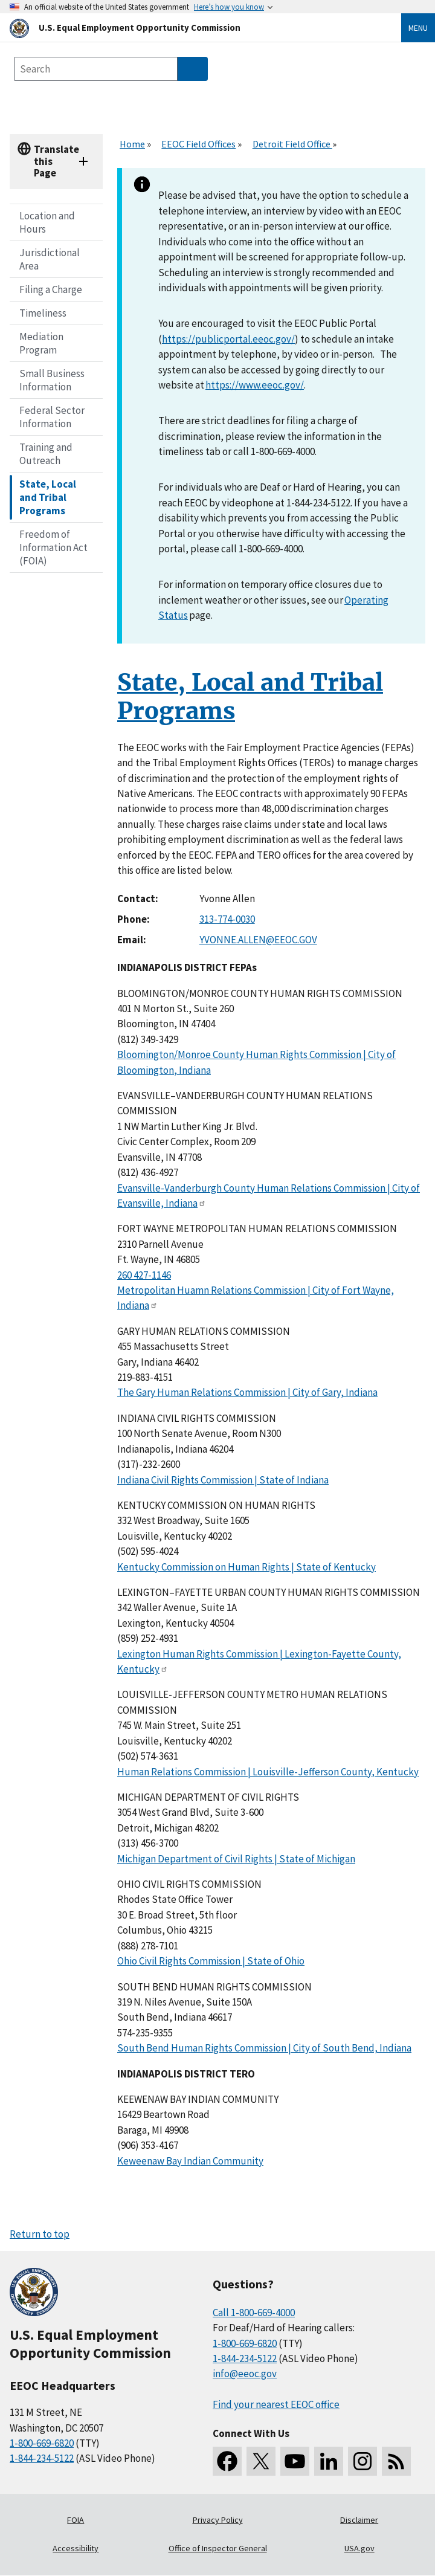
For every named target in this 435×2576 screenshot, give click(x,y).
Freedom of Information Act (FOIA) (53, 547)
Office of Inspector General (218, 2548)
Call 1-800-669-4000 (254, 2312)
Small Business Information (52, 380)
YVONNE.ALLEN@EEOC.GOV (258, 939)
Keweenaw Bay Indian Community (190, 2161)
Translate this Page (56, 161)
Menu (418, 27)
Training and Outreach (45, 454)
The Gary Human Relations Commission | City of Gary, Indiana (247, 1392)
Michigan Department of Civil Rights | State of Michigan (236, 1858)
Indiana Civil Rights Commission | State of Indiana (223, 1480)
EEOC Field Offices (198, 144)
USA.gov (359, 2548)
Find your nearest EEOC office (276, 2404)
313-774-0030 (227, 919)
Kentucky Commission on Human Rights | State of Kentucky (246, 1567)
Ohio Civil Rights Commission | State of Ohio (210, 1961)
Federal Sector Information (52, 417)
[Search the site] (96, 69)
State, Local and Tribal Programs (47, 497)
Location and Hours (47, 222)
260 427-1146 (144, 1275)
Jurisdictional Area (49, 259)
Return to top (39, 2234)
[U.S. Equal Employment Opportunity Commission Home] (191, 27)
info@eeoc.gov (245, 2373)
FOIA (75, 2519)
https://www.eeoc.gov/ (254, 385)
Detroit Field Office (292, 144)
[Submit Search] (193, 69)
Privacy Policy (218, 2519)
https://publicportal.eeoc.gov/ (228, 339)
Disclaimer (359, 2519)
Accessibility (75, 2548)
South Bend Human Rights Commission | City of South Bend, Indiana (264, 2048)
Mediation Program (41, 343)
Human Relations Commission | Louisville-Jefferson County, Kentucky (268, 1771)
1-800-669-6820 (42, 2443)
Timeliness (42, 313)
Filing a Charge (50, 289)
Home (132, 144)
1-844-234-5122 (42, 2458)
